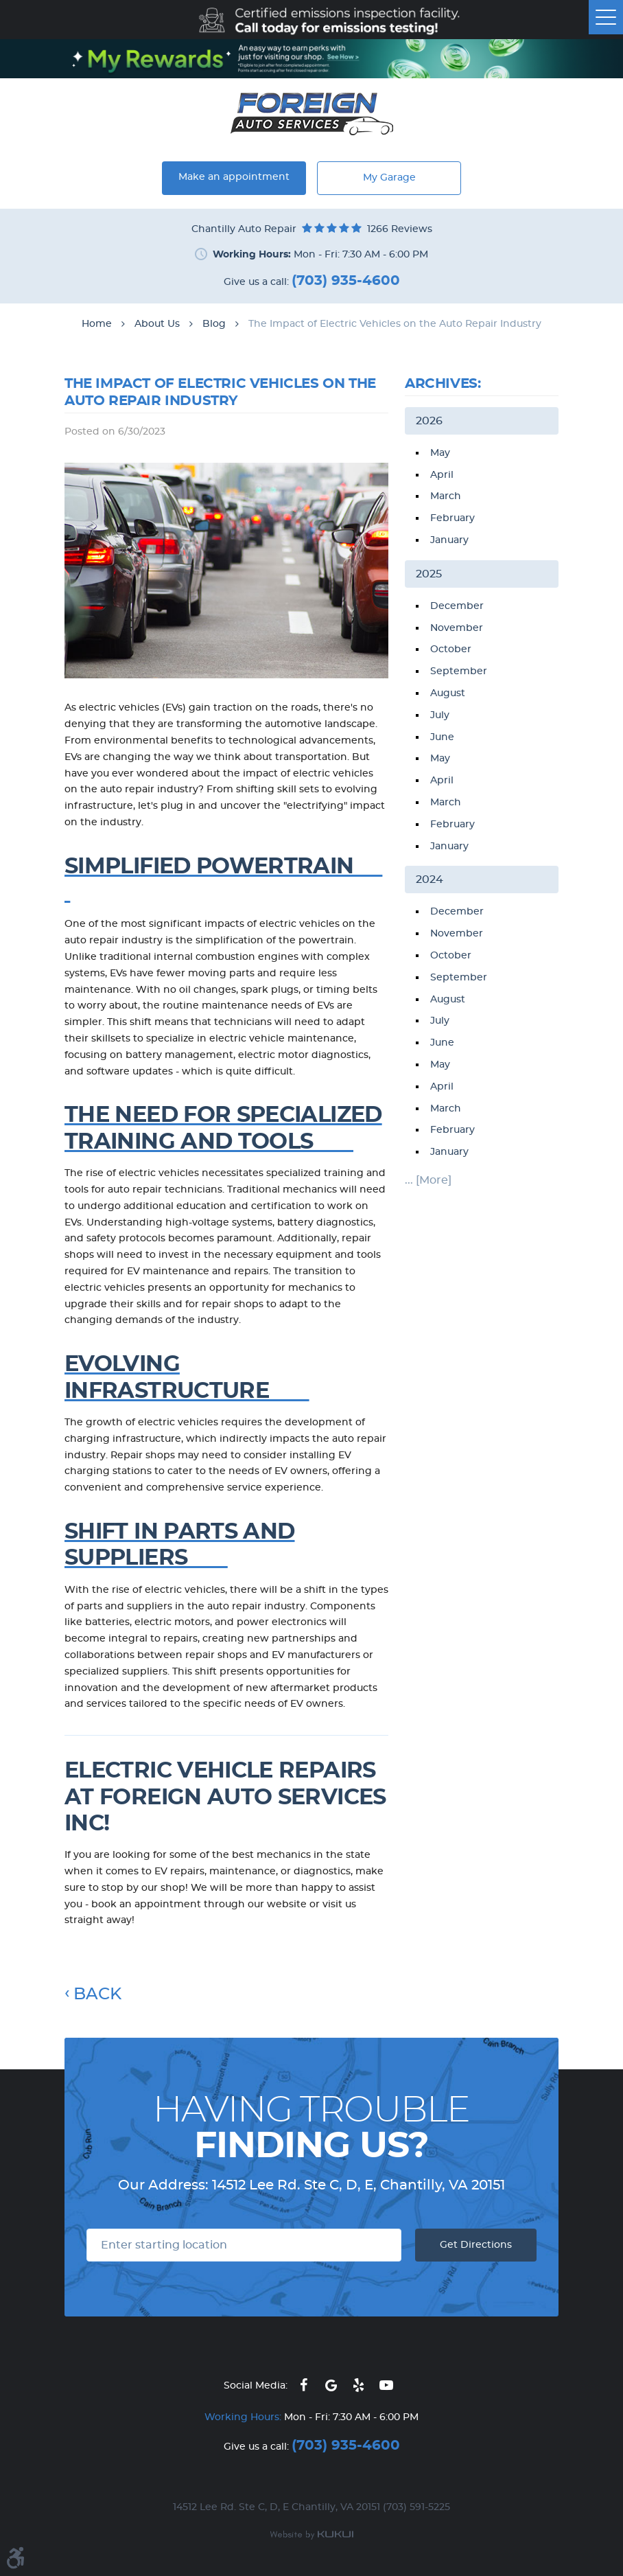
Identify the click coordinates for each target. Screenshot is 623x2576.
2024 (429, 879)
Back (97, 1994)
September (458, 671)
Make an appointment (234, 177)
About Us (157, 324)
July (439, 715)
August (447, 693)
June (442, 737)
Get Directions (476, 2245)
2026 (429, 420)
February (452, 518)
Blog (214, 324)
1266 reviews (399, 229)
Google (331, 2385)
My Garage (389, 178)
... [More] (428, 1180)
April (442, 475)
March (445, 496)
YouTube (386, 2385)
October (450, 649)
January (449, 540)
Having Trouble (311, 2128)
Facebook (304, 2385)
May (440, 453)
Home (97, 324)
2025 (429, 573)
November (456, 628)
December (457, 606)
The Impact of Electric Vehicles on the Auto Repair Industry (394, 324)
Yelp (359, 2385)
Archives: (442, 384)
